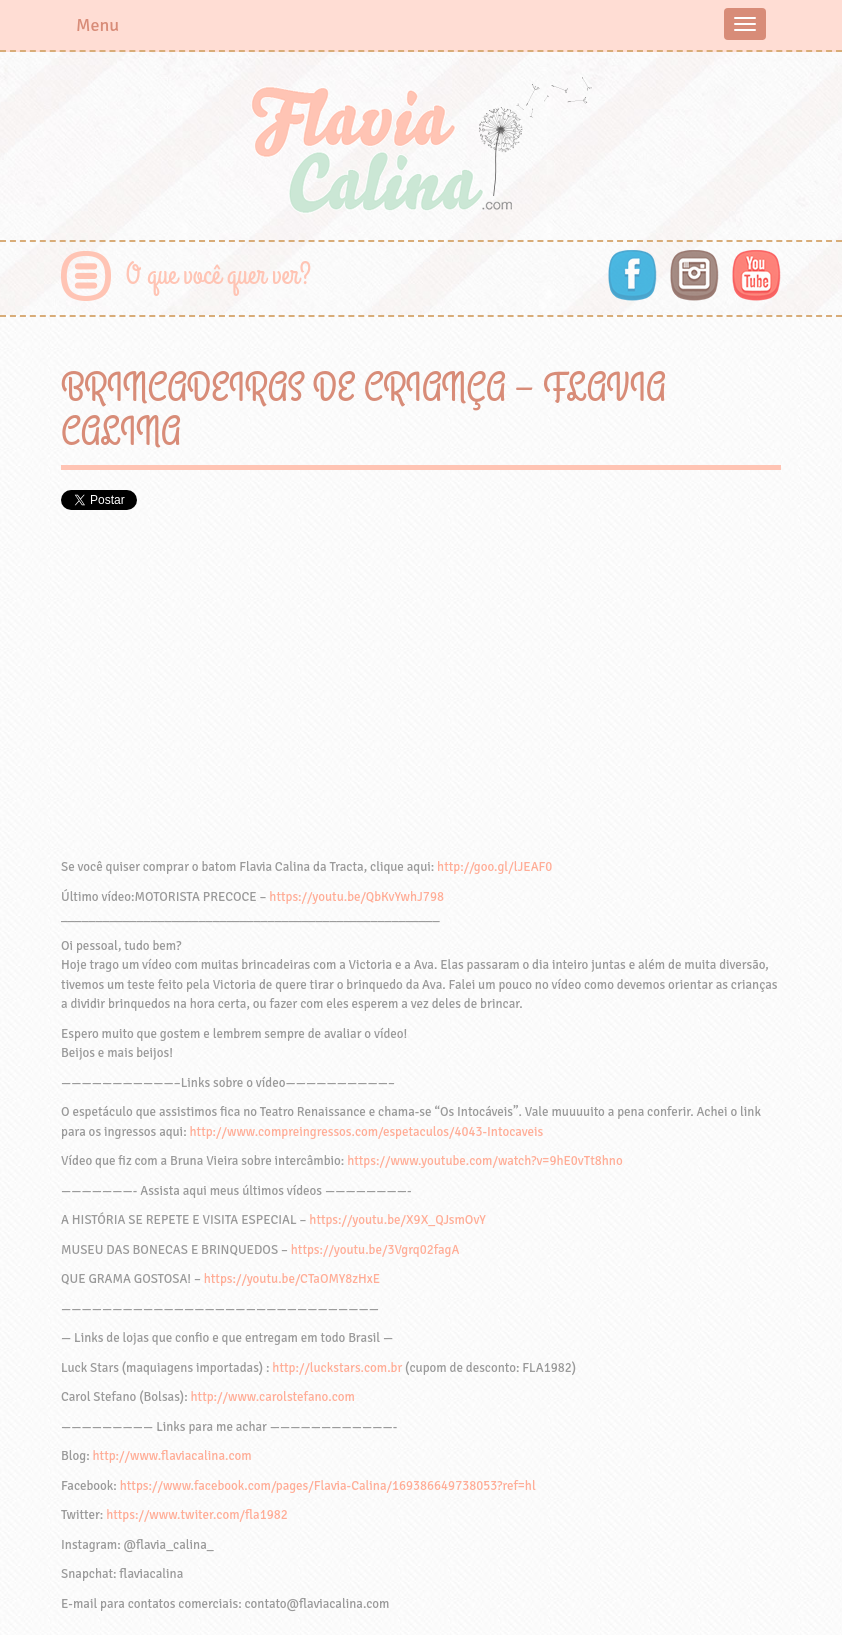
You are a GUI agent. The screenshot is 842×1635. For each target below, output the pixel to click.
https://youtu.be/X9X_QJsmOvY (397, 1220)
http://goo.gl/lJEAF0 (494, 867)
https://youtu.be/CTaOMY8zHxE (292, 1279)
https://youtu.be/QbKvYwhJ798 (356, 897)
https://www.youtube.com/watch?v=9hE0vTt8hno (484, 1161)
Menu (97, 25)
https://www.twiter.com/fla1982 (197, 1515)
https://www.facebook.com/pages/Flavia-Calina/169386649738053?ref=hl (328, 1486)
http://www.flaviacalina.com (172, 1456)
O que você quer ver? (218, 275)
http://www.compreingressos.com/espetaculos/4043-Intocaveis (367, 1132)
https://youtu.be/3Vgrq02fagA (375, 1250)
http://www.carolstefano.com (273, 1397)
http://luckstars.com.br (337, 1368)
